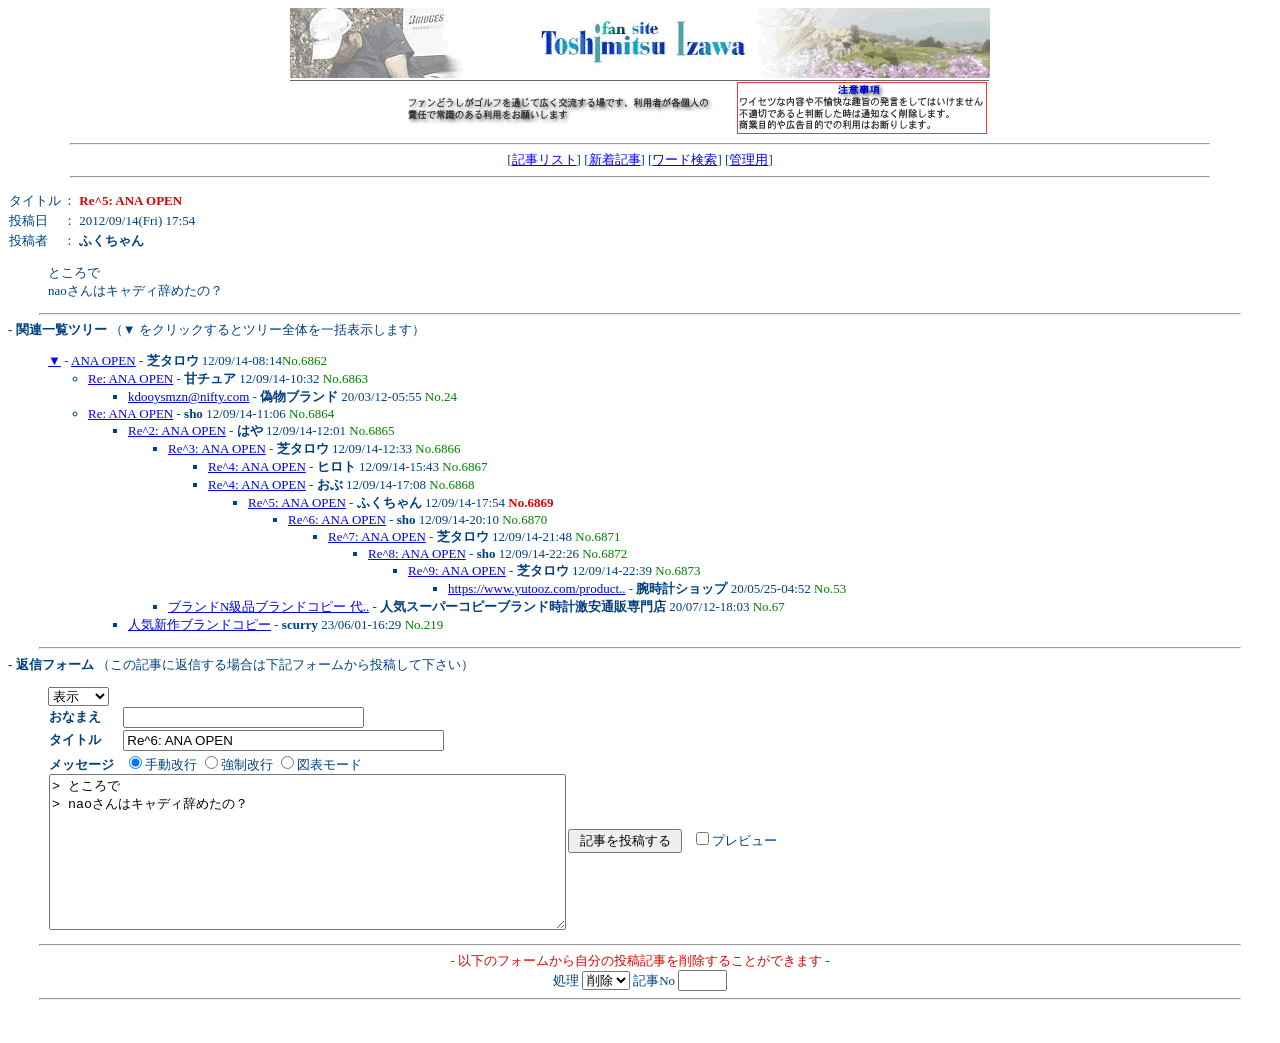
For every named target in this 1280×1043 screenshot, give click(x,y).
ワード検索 (684, 159)
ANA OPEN (103, 360)
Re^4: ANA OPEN (257, 466)
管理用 (748, 159)
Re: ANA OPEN (130, 378)
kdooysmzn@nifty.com (188, 396)
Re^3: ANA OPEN (217, 448)
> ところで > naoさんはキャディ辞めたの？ (338, 867)
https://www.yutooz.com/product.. (537, 588)
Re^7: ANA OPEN (377, 536)
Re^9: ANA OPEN (457, 570)
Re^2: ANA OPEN (177, 430)
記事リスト (544, 159)
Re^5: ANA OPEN (297, 502)
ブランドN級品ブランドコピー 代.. (268, 606)
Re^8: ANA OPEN (417, 553)
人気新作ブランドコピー (199, 624)
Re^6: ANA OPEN (337, 519)
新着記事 (615, 159)
